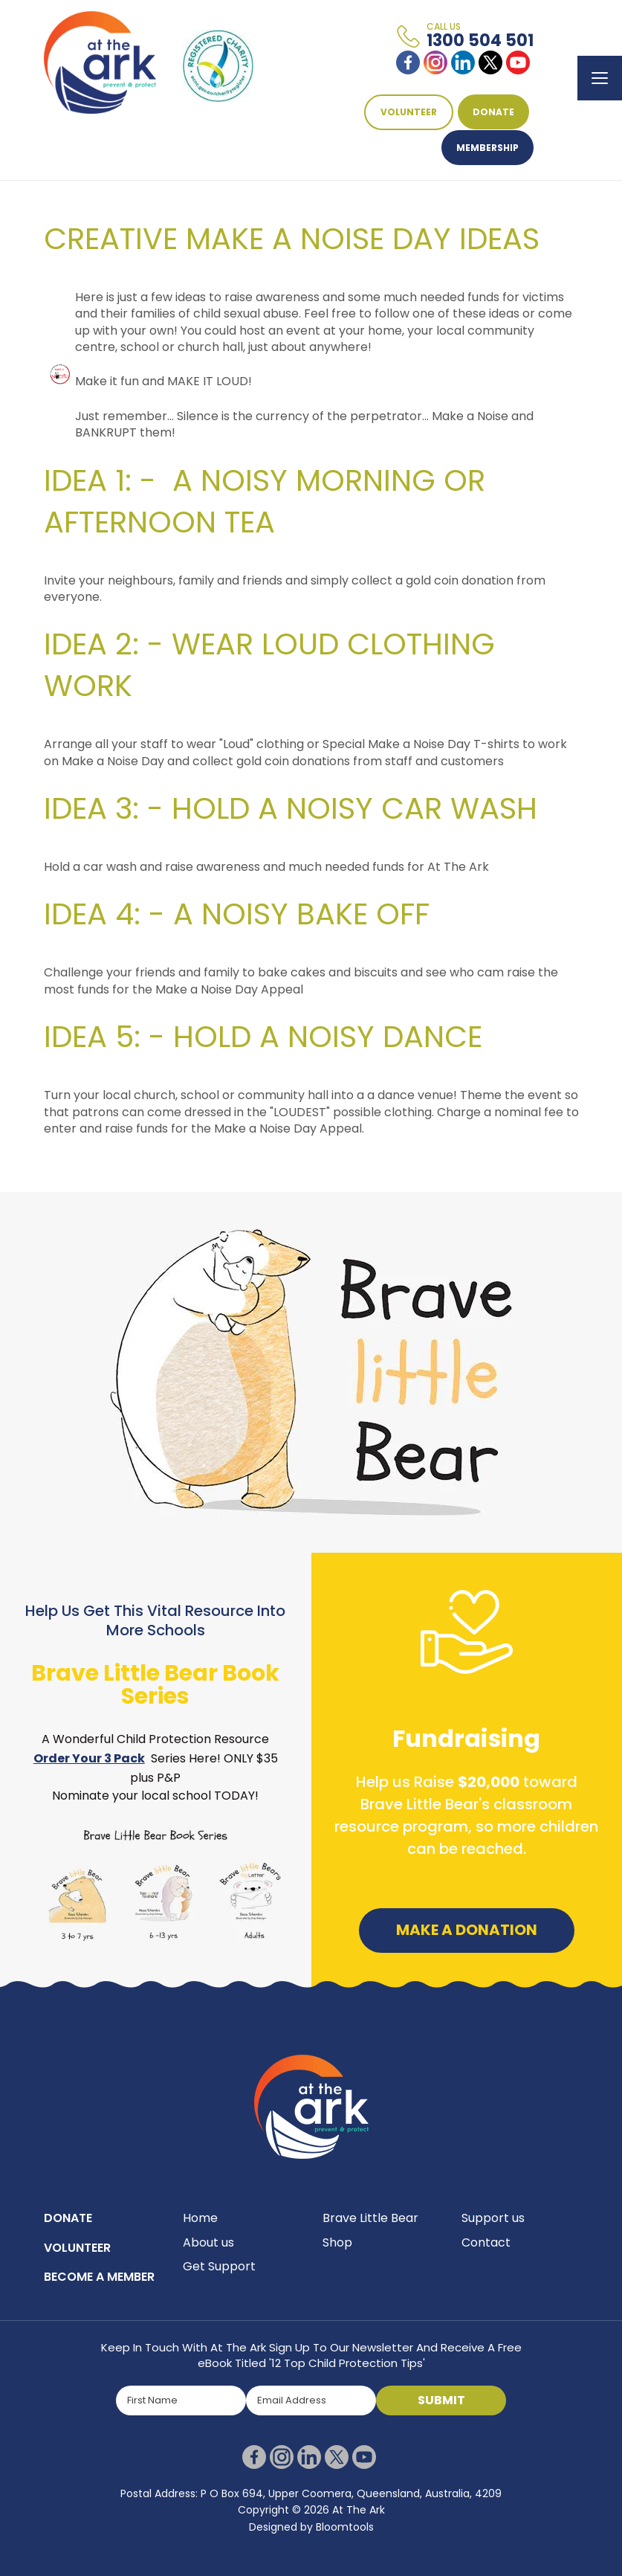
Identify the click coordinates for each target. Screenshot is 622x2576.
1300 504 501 (480, 36)
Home (200, 2232)
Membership (487, 147)
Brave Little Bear (370, 2232)
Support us (493, 2232)
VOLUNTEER (408, 112)
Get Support (219, 2280)
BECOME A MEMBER (99, 2290)
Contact (486, 2256)
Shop (337, 2256)
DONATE (493, 112)
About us (208, 2256)
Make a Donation (466, 1943)
